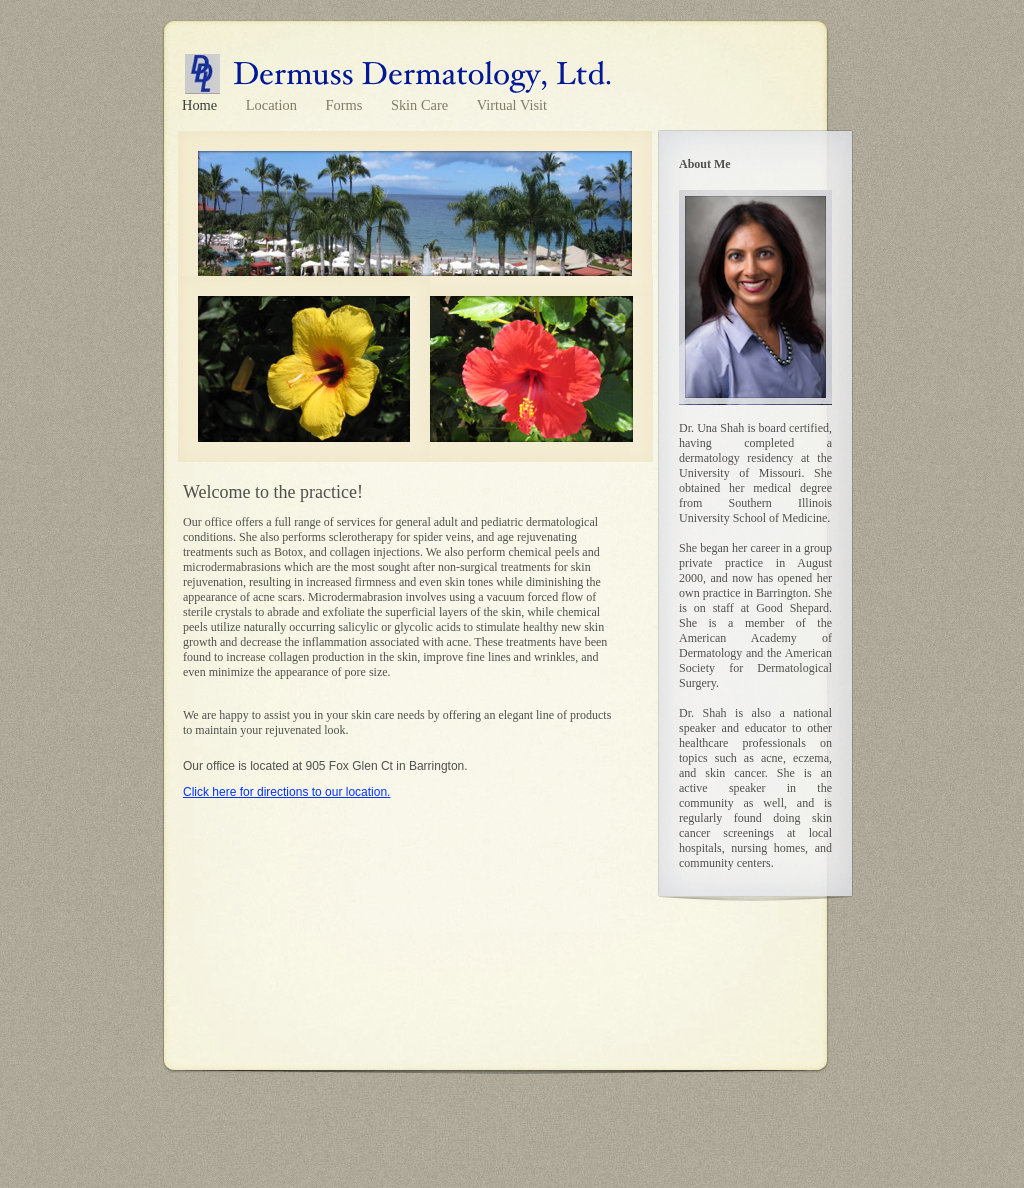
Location (273, 105)
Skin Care (421, 105)
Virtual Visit (512, 105)
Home (201, 105)
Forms (346, 105)
